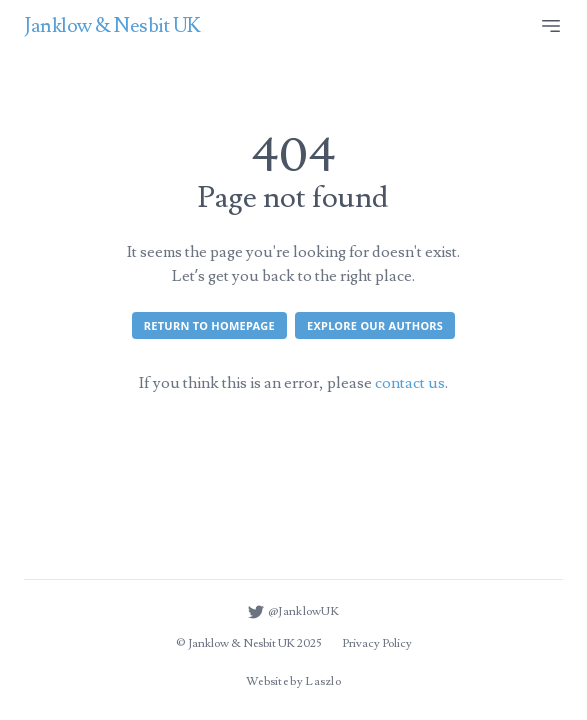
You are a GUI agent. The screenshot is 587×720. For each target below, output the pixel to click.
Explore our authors (375, 325)
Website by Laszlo (293, 681)
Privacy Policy (377, 643)
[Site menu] (551, 26)
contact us (410, 383)
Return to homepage (209, 325)
